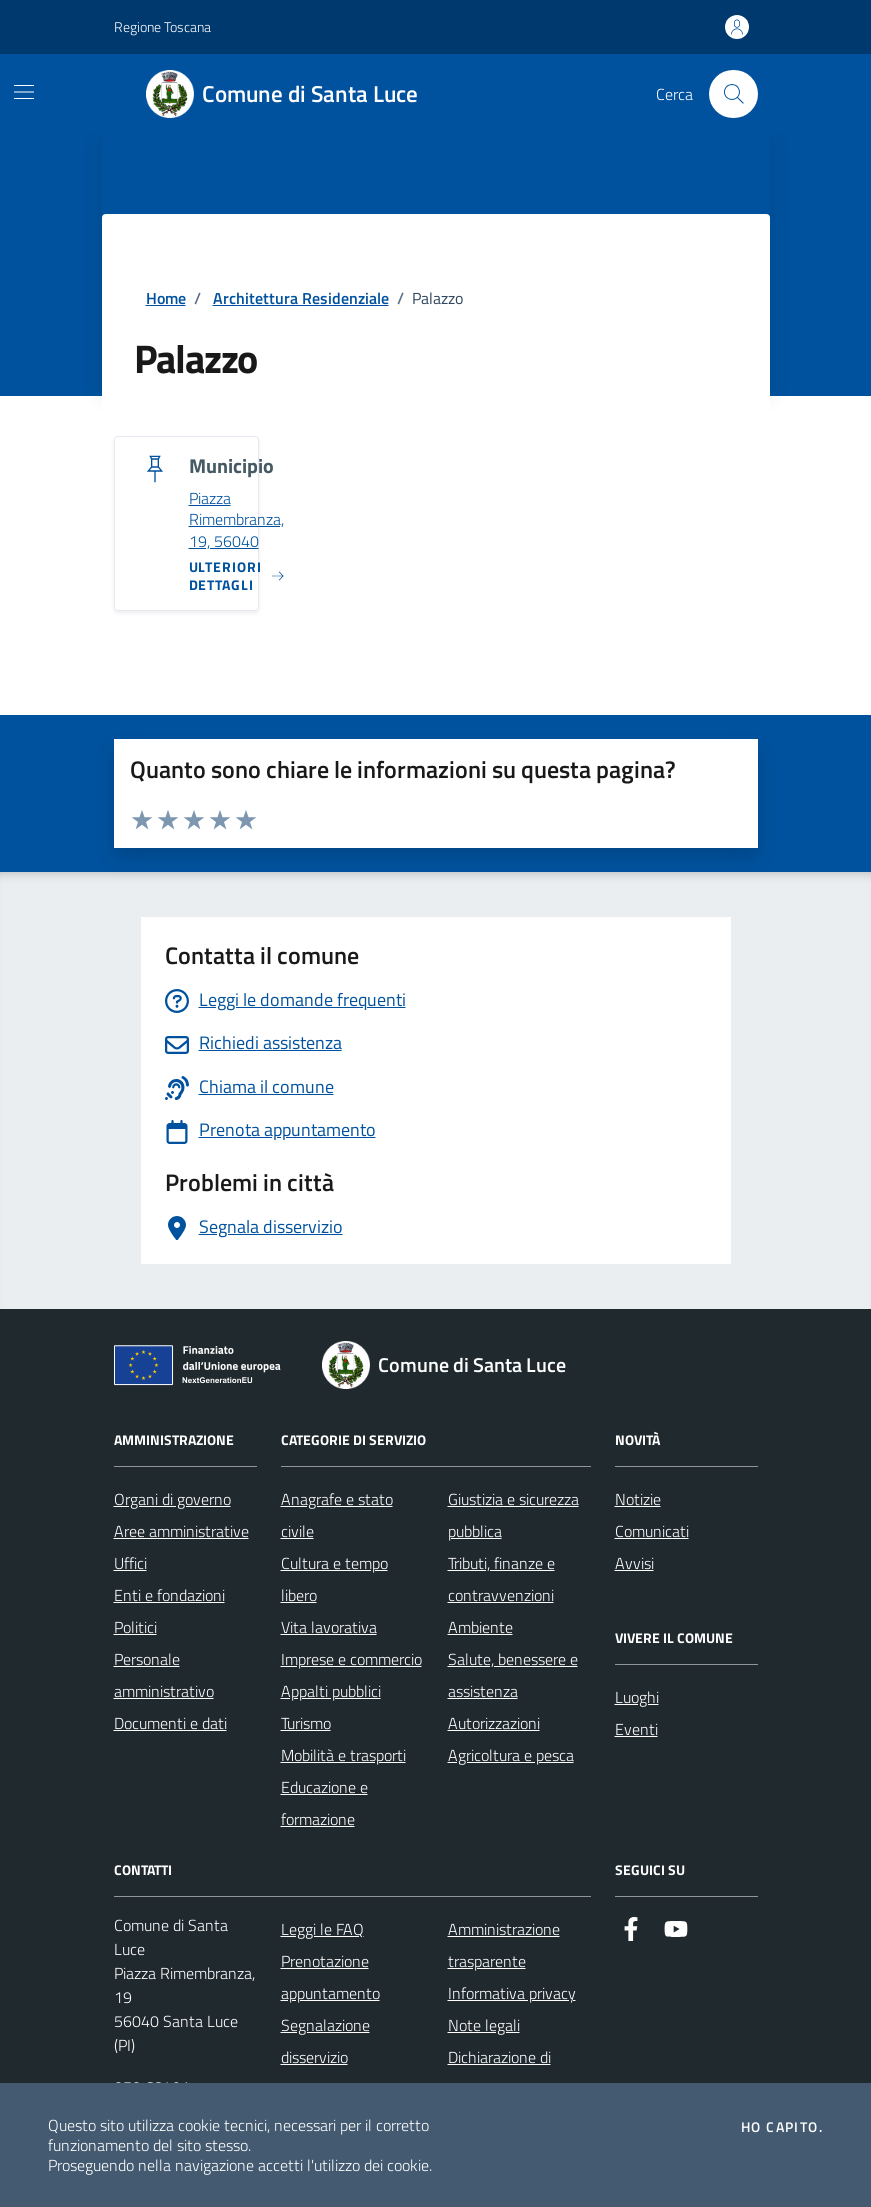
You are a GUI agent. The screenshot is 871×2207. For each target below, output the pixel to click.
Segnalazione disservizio (325, 2041)
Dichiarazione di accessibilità (499, 2073)
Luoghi (637, 1697)
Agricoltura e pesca (511, 1755)
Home (166, 298)
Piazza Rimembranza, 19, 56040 (236, 520)
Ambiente (480, 1627)
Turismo (306, 1723)
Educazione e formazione (324, 1803)
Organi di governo (172, 1499)
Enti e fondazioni (169, 1595)
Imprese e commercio (351, 1659)
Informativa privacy (512, 1993)
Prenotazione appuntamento (330, 1977)
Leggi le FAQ (322, 1929)
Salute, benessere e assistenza (513, 1675)
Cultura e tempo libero (334, 1579)
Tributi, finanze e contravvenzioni (501, 1579)
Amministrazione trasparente (504, 1945)
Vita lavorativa (329, 1627)
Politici (135, 1627)
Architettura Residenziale (301, 298)
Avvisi (634, 1563)
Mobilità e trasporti (343, 1755)
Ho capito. (782, 2127)
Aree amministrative (181, 1531)
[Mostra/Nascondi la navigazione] (24, 92)
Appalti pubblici (331, 1691)
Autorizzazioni (494, 1723)
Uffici (130, 1563)
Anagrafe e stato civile (337, 1515)
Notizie (638, 1499)
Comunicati (652, 1531)
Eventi (636, 1729)
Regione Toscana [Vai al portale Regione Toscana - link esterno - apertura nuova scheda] (162, 26)
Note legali (484, 2025)
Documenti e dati (170, 1723)
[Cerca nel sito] (733, 94)
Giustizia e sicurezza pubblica (513, 1515)
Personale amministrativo (164, 1675)
